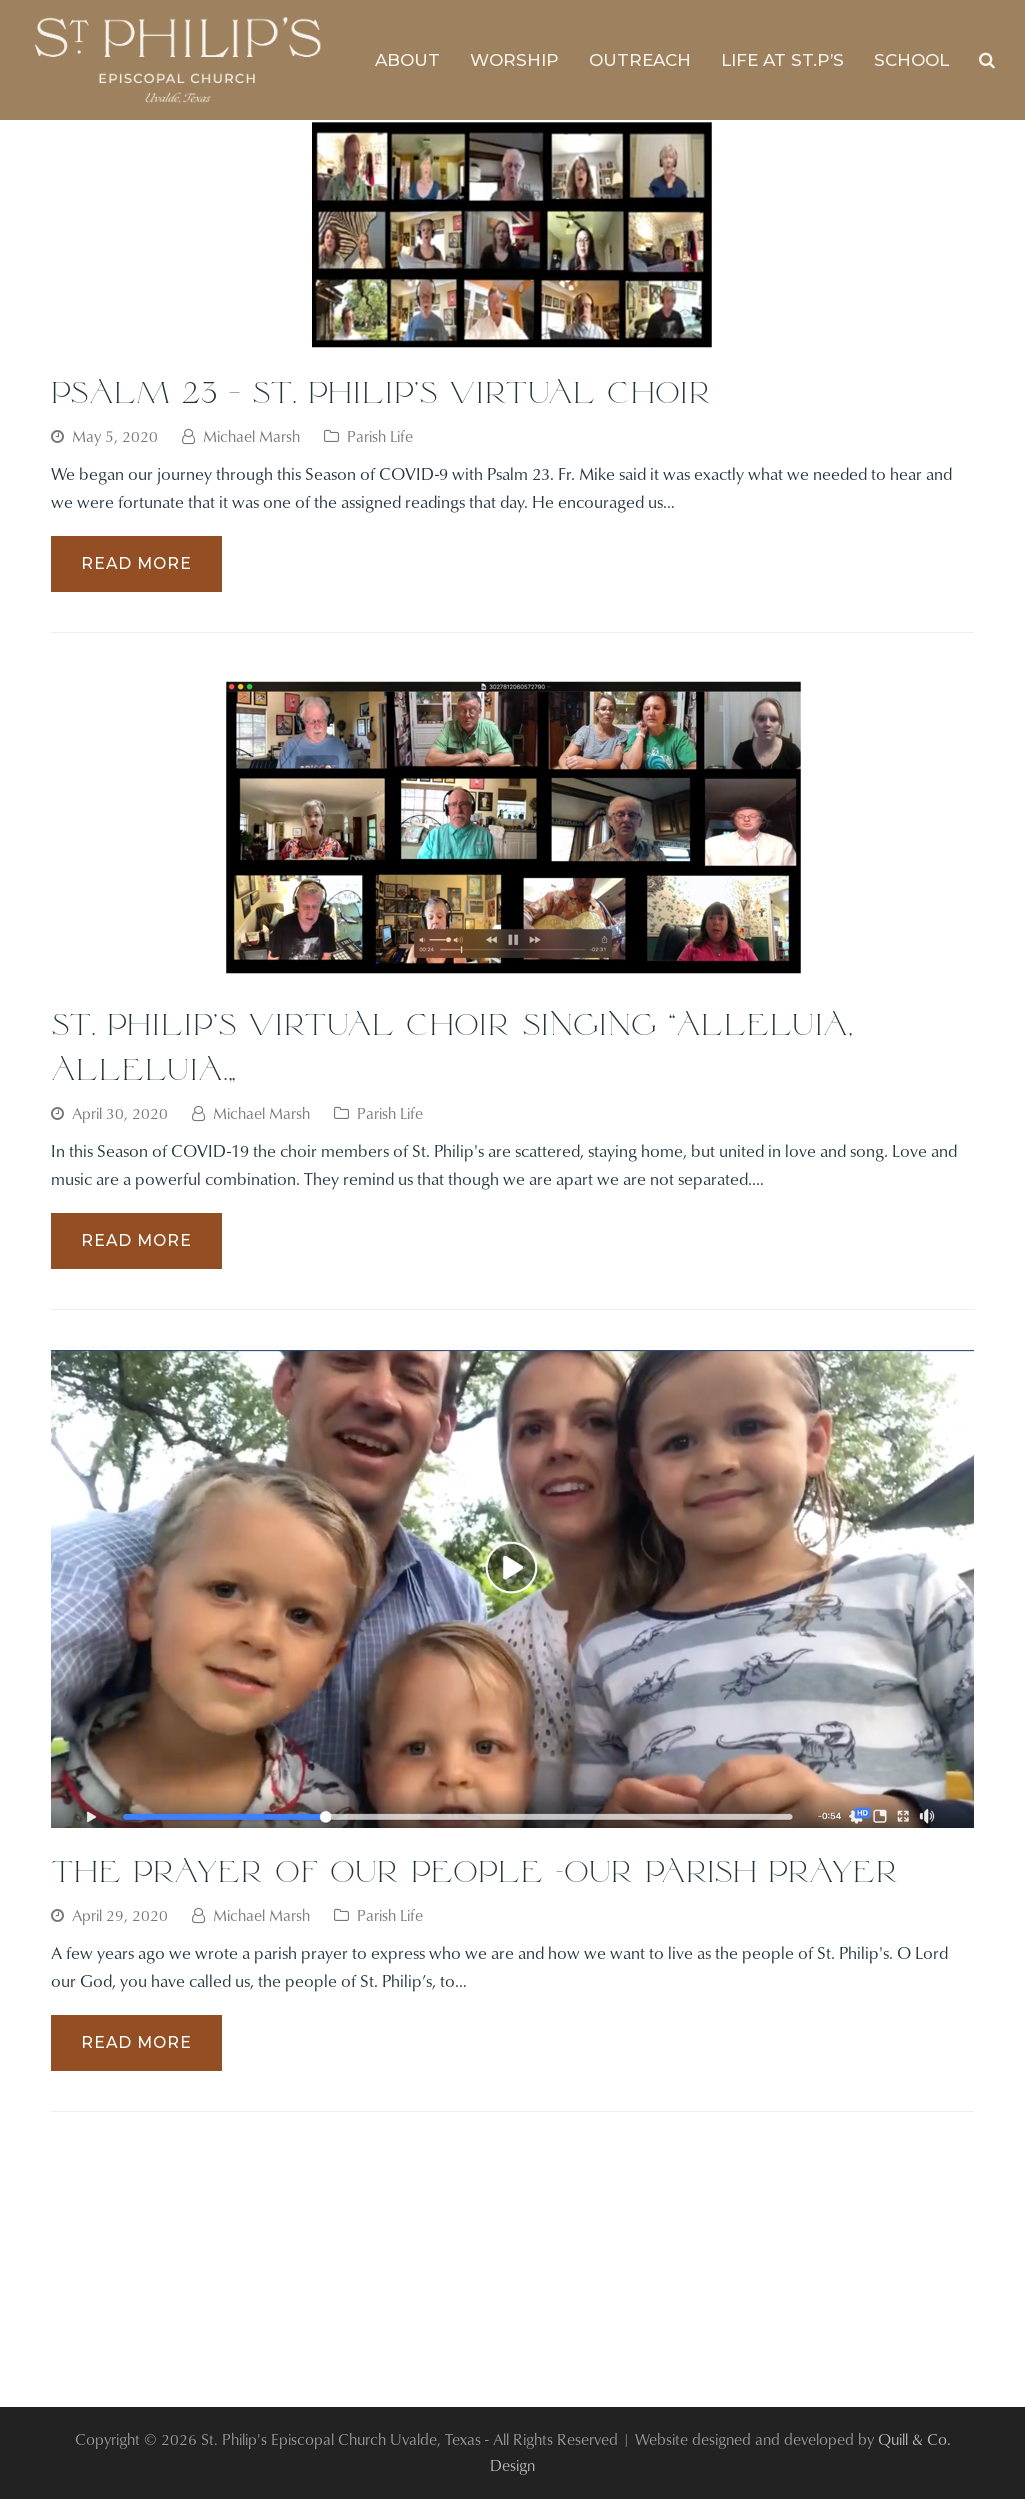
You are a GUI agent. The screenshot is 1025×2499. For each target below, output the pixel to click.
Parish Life (380, 436)
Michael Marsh (251, 436)
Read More (136, 563)
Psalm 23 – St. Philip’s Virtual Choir (381, 391)
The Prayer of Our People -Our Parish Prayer (475, 1870)
